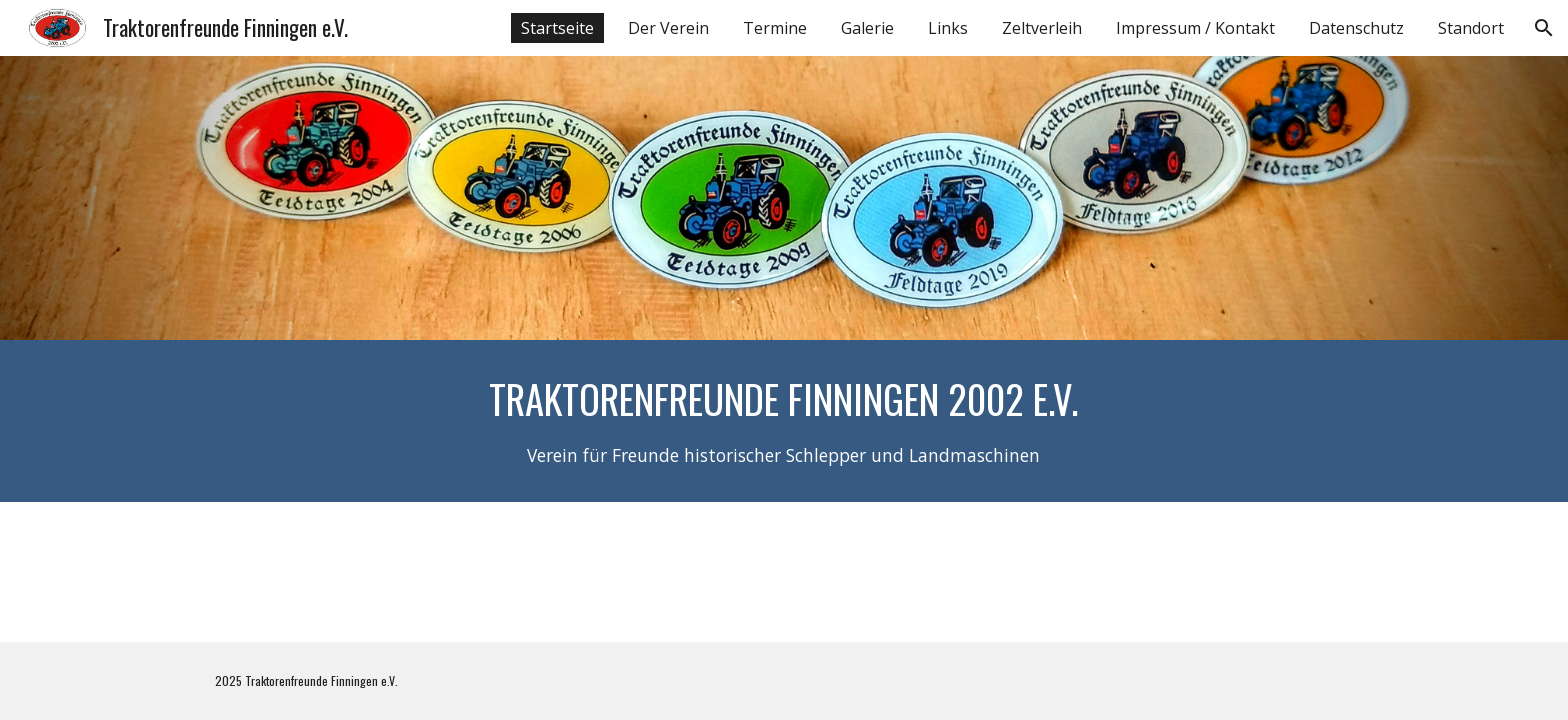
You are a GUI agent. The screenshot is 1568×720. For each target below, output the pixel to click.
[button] (1544, 28)
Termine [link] (775, 28)
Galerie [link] (867, 28)
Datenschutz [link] (1356, 28)
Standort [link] (1471, 28)
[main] (783, 421)
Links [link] (948, 28)
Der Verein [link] (668, 28)
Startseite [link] (557, 28)
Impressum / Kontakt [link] (1195, 28)
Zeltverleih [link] (1042, 28)
